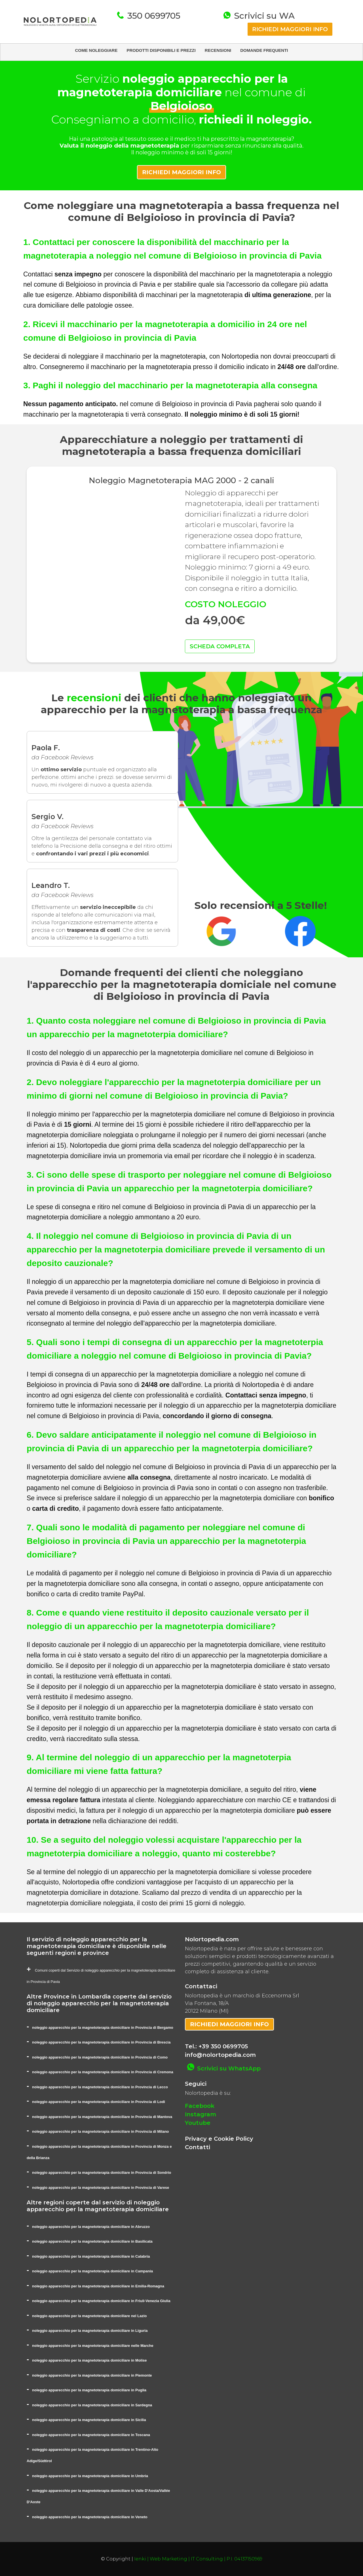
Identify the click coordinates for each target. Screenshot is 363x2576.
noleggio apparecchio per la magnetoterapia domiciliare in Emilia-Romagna (98, 2286)
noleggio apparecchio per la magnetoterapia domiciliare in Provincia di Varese (100, 2187)
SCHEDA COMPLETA (220, 646)
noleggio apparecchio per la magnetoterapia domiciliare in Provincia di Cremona (102, 2072)
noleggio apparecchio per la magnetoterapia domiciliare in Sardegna (92, 2405)
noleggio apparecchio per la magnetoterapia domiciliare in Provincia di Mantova (102, 2117)
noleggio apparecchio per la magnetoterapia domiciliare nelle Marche (92, 2345)
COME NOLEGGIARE (96, 50)
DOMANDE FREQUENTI (264, 50)
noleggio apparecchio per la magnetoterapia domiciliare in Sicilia (89, 2420)
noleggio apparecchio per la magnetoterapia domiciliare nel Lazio (89, 2316)
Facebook (199, 2105)
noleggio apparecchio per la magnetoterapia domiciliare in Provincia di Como (100, 2057)
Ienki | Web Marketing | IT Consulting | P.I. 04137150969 (198, 2559)
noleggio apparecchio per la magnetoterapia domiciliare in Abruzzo (91, 2227)
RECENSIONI (218, 50)
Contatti (197, 2147)
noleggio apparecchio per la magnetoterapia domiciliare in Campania (92, 2271)
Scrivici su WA (263, 15)
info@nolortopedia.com (220, 2054)
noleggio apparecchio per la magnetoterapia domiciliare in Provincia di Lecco (100, 2087)
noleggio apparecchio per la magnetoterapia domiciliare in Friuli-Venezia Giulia (101, 2301)
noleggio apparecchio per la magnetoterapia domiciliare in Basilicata (92, 2241)
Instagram (200, 2114)
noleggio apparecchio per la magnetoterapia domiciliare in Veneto (89, 2517)
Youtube (197, 2122)
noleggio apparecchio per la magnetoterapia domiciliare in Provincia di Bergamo (102, 2027)
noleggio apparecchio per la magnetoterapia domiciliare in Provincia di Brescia (101, 2042)
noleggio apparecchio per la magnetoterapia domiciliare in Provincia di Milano (100, 2131)
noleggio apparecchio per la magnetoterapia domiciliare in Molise (89, 2360)
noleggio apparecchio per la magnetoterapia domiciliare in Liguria (89, 2330)
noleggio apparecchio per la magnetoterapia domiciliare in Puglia (89, 2390)
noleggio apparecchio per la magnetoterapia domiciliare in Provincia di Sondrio (101, 2172)
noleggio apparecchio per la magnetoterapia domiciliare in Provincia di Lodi (98, 2102)
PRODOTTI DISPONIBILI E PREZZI (160, 50)
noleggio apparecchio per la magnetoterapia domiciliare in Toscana (91, 2435)
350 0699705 (152, 15)
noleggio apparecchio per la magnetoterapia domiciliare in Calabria (91, 2256)
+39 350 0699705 (223, 2046)
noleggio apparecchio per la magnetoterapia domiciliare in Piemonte (92, 2375)
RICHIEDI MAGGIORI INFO (290, 29)
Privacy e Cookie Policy (219, 2138)
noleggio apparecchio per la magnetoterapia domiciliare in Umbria (90, 2476)
